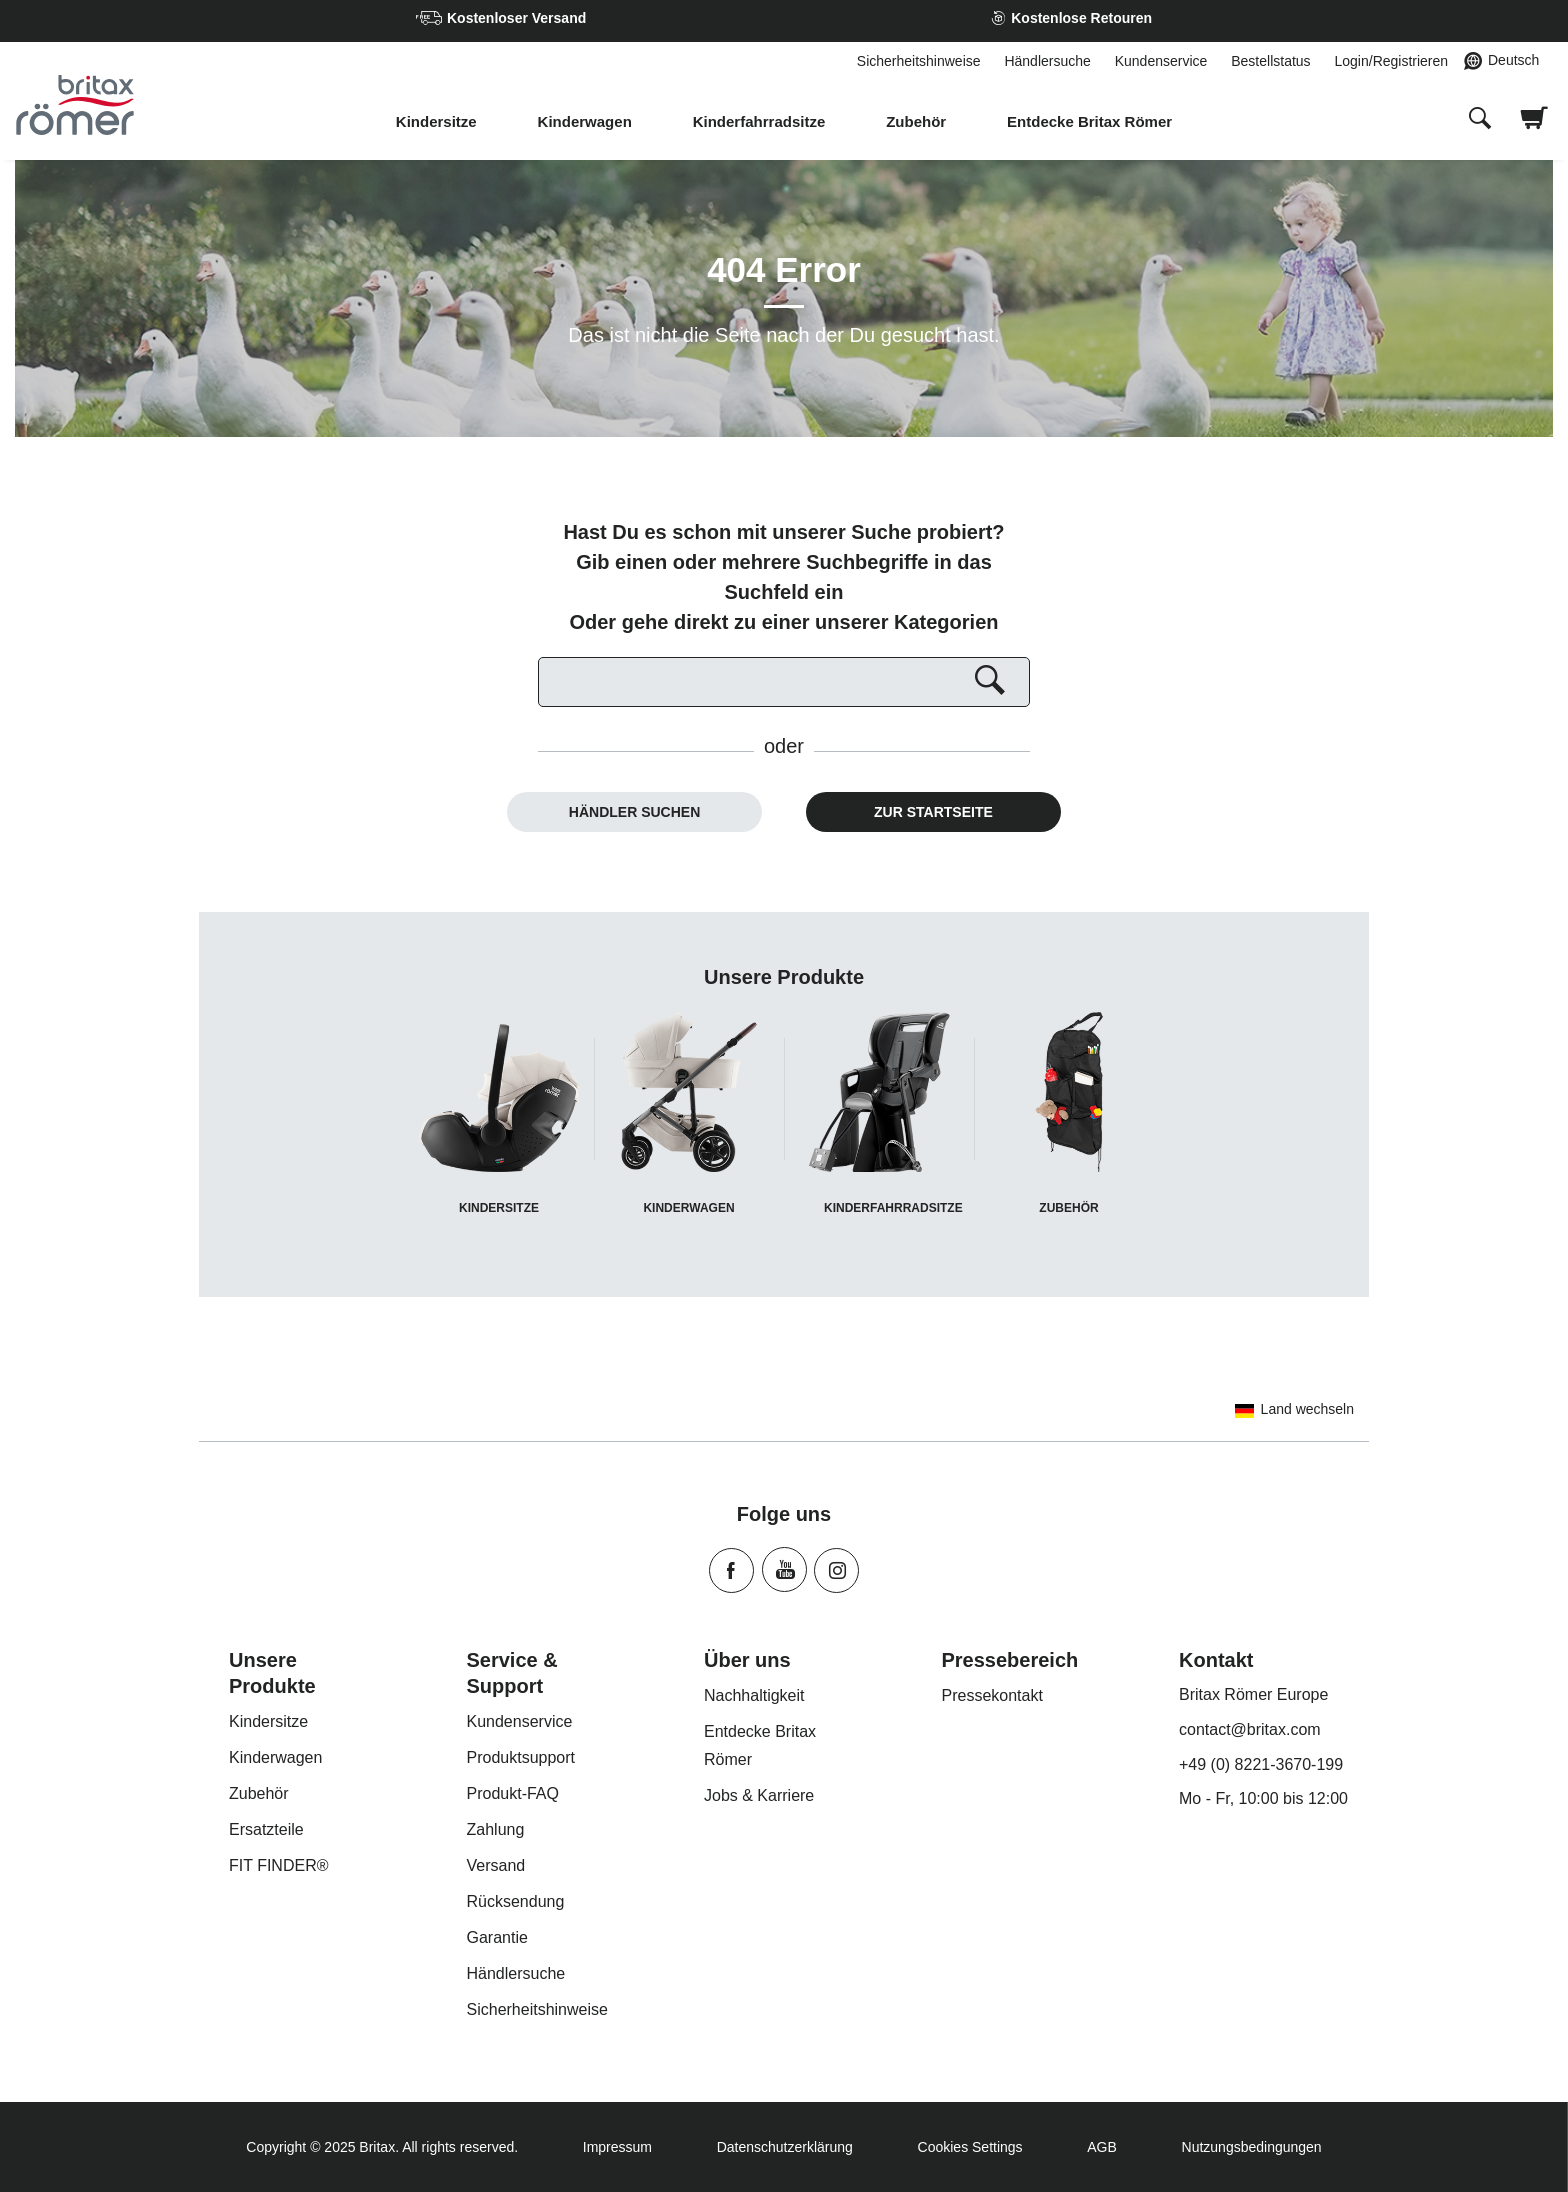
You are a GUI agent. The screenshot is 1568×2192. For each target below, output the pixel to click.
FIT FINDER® (279, 1865)
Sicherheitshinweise (919, 61)
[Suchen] (784, 682)
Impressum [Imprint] (617, 2147)
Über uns (747, 1660)
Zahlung (496, 1829)
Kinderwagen (585, 121)
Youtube (784, 1569)
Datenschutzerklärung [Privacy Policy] (785, 2147)
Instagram (836, 1570)
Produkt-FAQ (513, 1793)
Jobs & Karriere (759, 1795)
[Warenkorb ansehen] (1534, 130)
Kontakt (1216, 1660)
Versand (496, 1865)
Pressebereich (1010, 1660)
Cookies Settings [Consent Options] (970, 2147)
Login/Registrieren (1391, 61)
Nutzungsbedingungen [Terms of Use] (1252, 2147)
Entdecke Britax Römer (1089, 121)
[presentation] (1480, 120)
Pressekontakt (992, 1695)
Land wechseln (1291, 1409)
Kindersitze (436, 121)
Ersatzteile (266, 1829)
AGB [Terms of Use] (1102, 2147)
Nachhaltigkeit (754, 1695)
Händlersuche (1047, 61)
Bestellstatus (1270, 61)
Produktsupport (521, 1757)
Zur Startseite (933, 812)
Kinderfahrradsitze (759, 121)
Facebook (731, 1570)
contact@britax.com (1250, 1729)
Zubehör (916, 121)
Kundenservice (1161, 61)
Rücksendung (516, 1901)
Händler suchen (634, 812)
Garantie (497, 1937)
